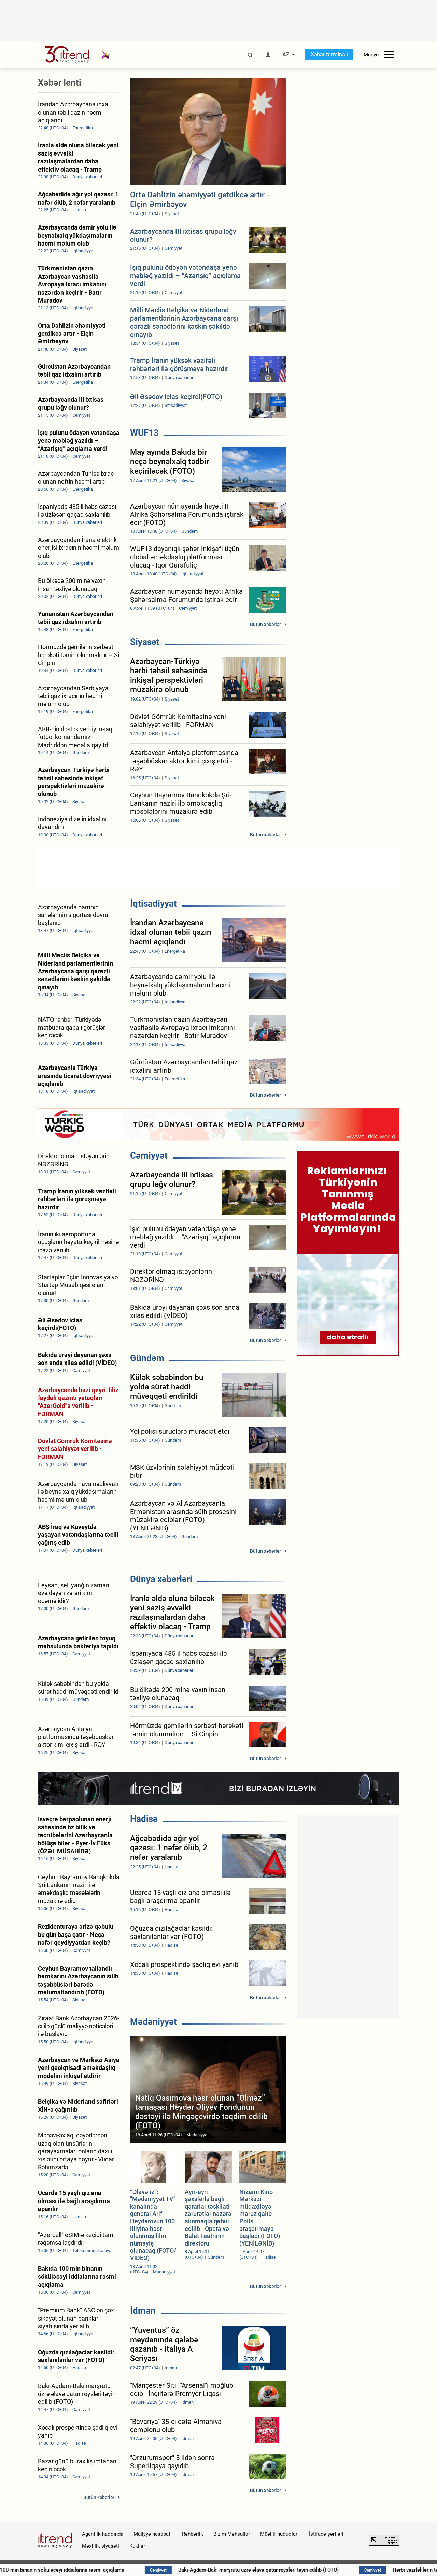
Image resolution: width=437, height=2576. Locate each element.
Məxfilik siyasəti (100, 2546)
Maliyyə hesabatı (152, 2534)
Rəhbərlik (192, 2534)
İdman (143, 2311)
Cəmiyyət (149, 1155)
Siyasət (144, 642)
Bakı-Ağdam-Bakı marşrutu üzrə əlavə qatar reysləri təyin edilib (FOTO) (309, 2570)
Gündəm (147, 1358)
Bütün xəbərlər (265, 624)
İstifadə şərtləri (326, 2534)
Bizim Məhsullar (231, 2534)
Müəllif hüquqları (279, 2534)
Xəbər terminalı (329, 54)
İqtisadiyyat (153, 903)
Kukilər (137, 2546)
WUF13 (144, 433)
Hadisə (144, 1819)
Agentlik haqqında (102, 2534)
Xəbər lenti (59, 82)
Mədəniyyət (153, 2022)
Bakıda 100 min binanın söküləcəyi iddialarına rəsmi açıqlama (103, 2570)
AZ (286, 54)
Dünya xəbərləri (161, 1579)
